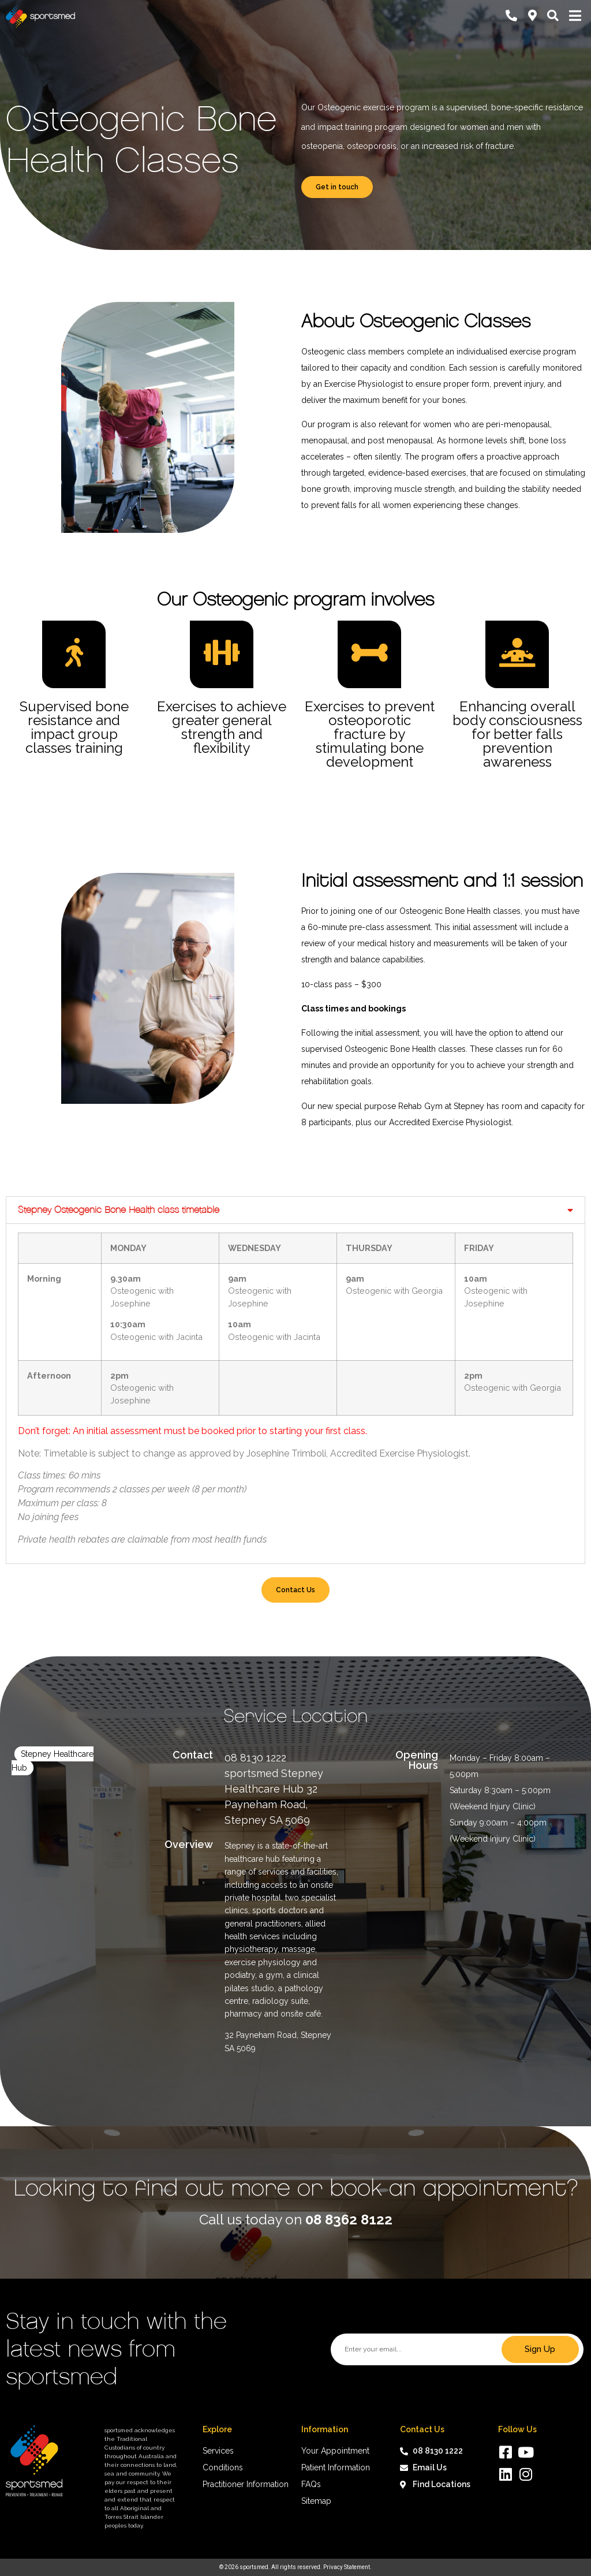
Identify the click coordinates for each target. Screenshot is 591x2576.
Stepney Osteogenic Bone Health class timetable (118, 1210)
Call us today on (295, 2219)
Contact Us (295, 1590)
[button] (295, 1210)
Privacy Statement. (347, 2567)
